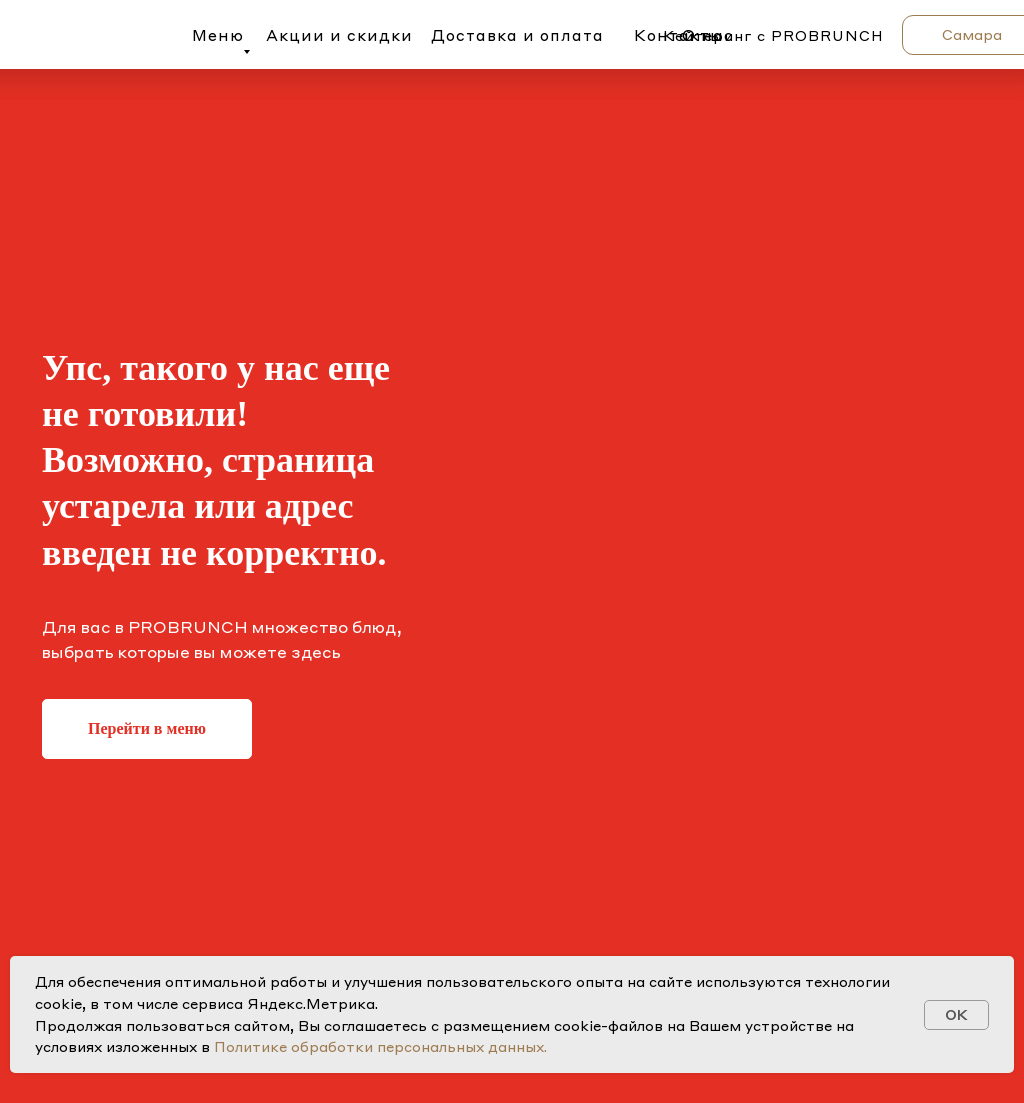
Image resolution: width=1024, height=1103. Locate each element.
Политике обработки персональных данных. (380, 1046)
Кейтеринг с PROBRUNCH (773, 35)
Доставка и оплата (517, 35)
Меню (218, 35)
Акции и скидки (339, 35)
